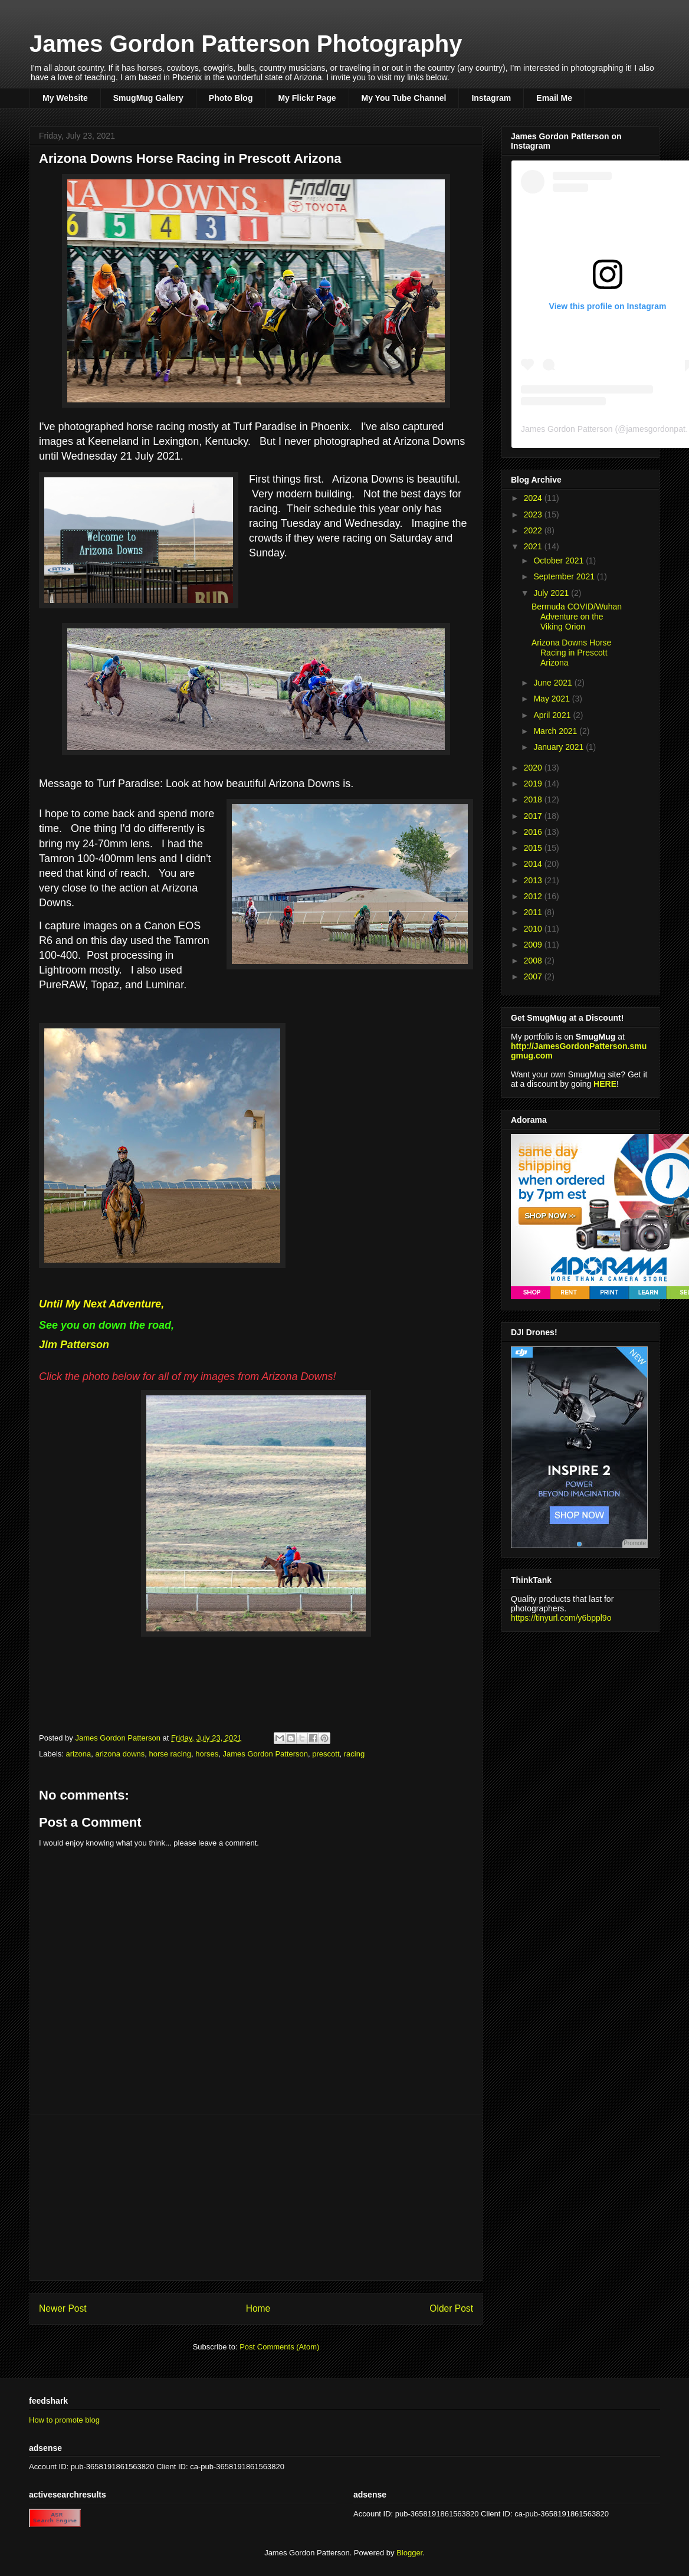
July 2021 (552, 593)
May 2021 (552, 698)
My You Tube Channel (404, 98)
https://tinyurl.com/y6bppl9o (561, 1618)
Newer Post (63, 2308)
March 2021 (556, 731)
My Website (65, 98)
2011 (534, 912)
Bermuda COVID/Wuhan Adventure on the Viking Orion (576, 616)
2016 (534, 832)
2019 (534, 783)
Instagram (491, 98)
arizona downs (120, 1753)
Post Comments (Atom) (279, 2346)
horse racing (170, 1753)
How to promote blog (64, 2420)
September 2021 (564, 576)
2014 (534, 864)
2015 (534, 848)
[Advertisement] (256, 2198)
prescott (325, 1753)
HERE (604, 1084)
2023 (534, 514)
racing (354, 1753)
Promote (635, 1543)
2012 (534, 896)
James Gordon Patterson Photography (245, 44)
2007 (534, 976)
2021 (534, 546)
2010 (534, 928)
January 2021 (559, 747)
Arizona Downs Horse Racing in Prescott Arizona (571, 652)
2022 (534, 530)
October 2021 (559, 560)
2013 (534, 880)
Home (258, 2308)
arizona (78, 1753)
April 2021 (553, 715)
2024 (534, 498)
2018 (534, 799)
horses (206, 1753)
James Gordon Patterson (266, 1753)
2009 (534, 944)
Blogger (409, 2552)
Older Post (451, 2308)
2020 (534, 767)
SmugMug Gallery (148, 98)
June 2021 (553, 682)
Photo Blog (231, 98)
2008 (534, 960)
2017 (534, 816)
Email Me (554, 98)
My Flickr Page (307, 98)
